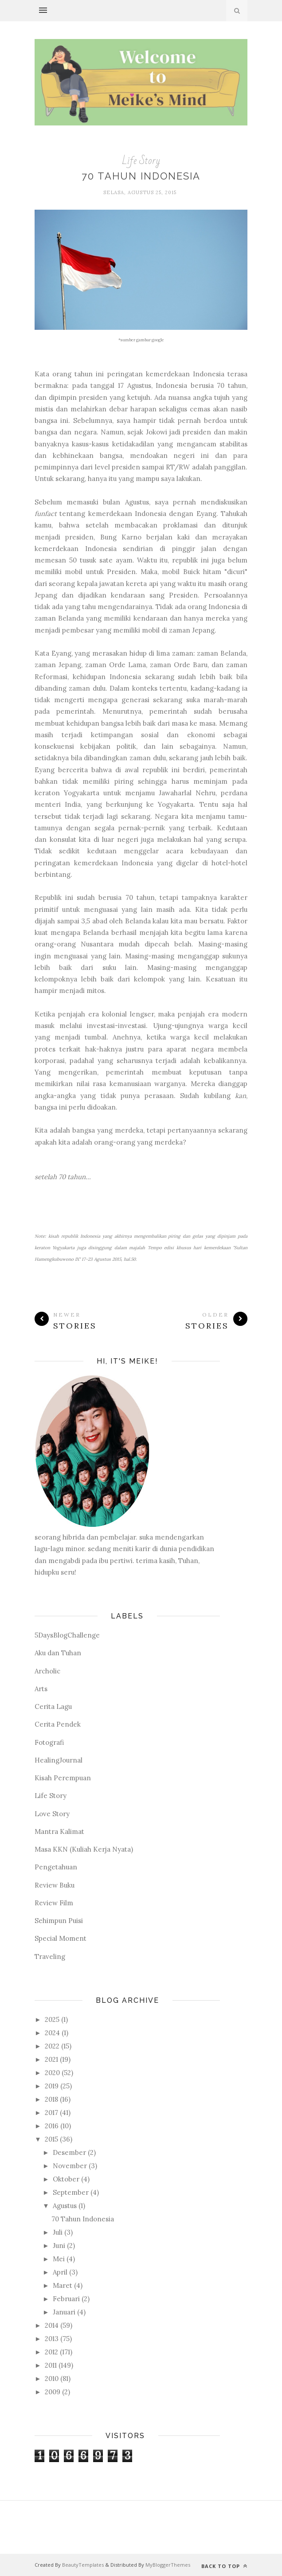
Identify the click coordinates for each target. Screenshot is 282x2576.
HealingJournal (58, 1760)
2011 (51, 2365)
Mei (59, 2259)
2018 (51, 2099)
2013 (52, 2338)
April (60, 2272)
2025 (52, 2019)
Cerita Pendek (58, 1724)
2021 (51, 2059)
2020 (52, 2072)
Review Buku (54, 1885)
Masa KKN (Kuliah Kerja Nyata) (84, 1849)
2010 (52, 2378)
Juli (58, 2232)
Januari (64, 2312)
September (71, 2192)
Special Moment (60, 1938)
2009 (52, 2392)
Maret (62, 2285)
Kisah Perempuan (63, 1778)
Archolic (47, 1671)
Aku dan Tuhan (58, 1653)
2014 (52, 2325)
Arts (41, 1689)
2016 (52, 2126)
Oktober (66, 2179)
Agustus (65, 2205)
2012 (51, 2352)
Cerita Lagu (53, 1706)
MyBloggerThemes (167, 2564)
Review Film (54, 1903)
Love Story (52, 1814)
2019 (52, 2086)
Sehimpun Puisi (59, 1920)
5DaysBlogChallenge (67, 1635)
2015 (51, 2139)
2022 (52, 2046)
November (70, 2166)
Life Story (141, 160)
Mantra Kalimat (59, 1831)
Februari (66, 2299)
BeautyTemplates (83, 2564)
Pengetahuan (56, 1867)
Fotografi (49, 1742)
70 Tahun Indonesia (141, 176)
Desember (69, 2152)
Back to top (224, 2566)
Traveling (50, 1956)
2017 (51, 2112)
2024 (52, 2033)
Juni (59, 2245)
